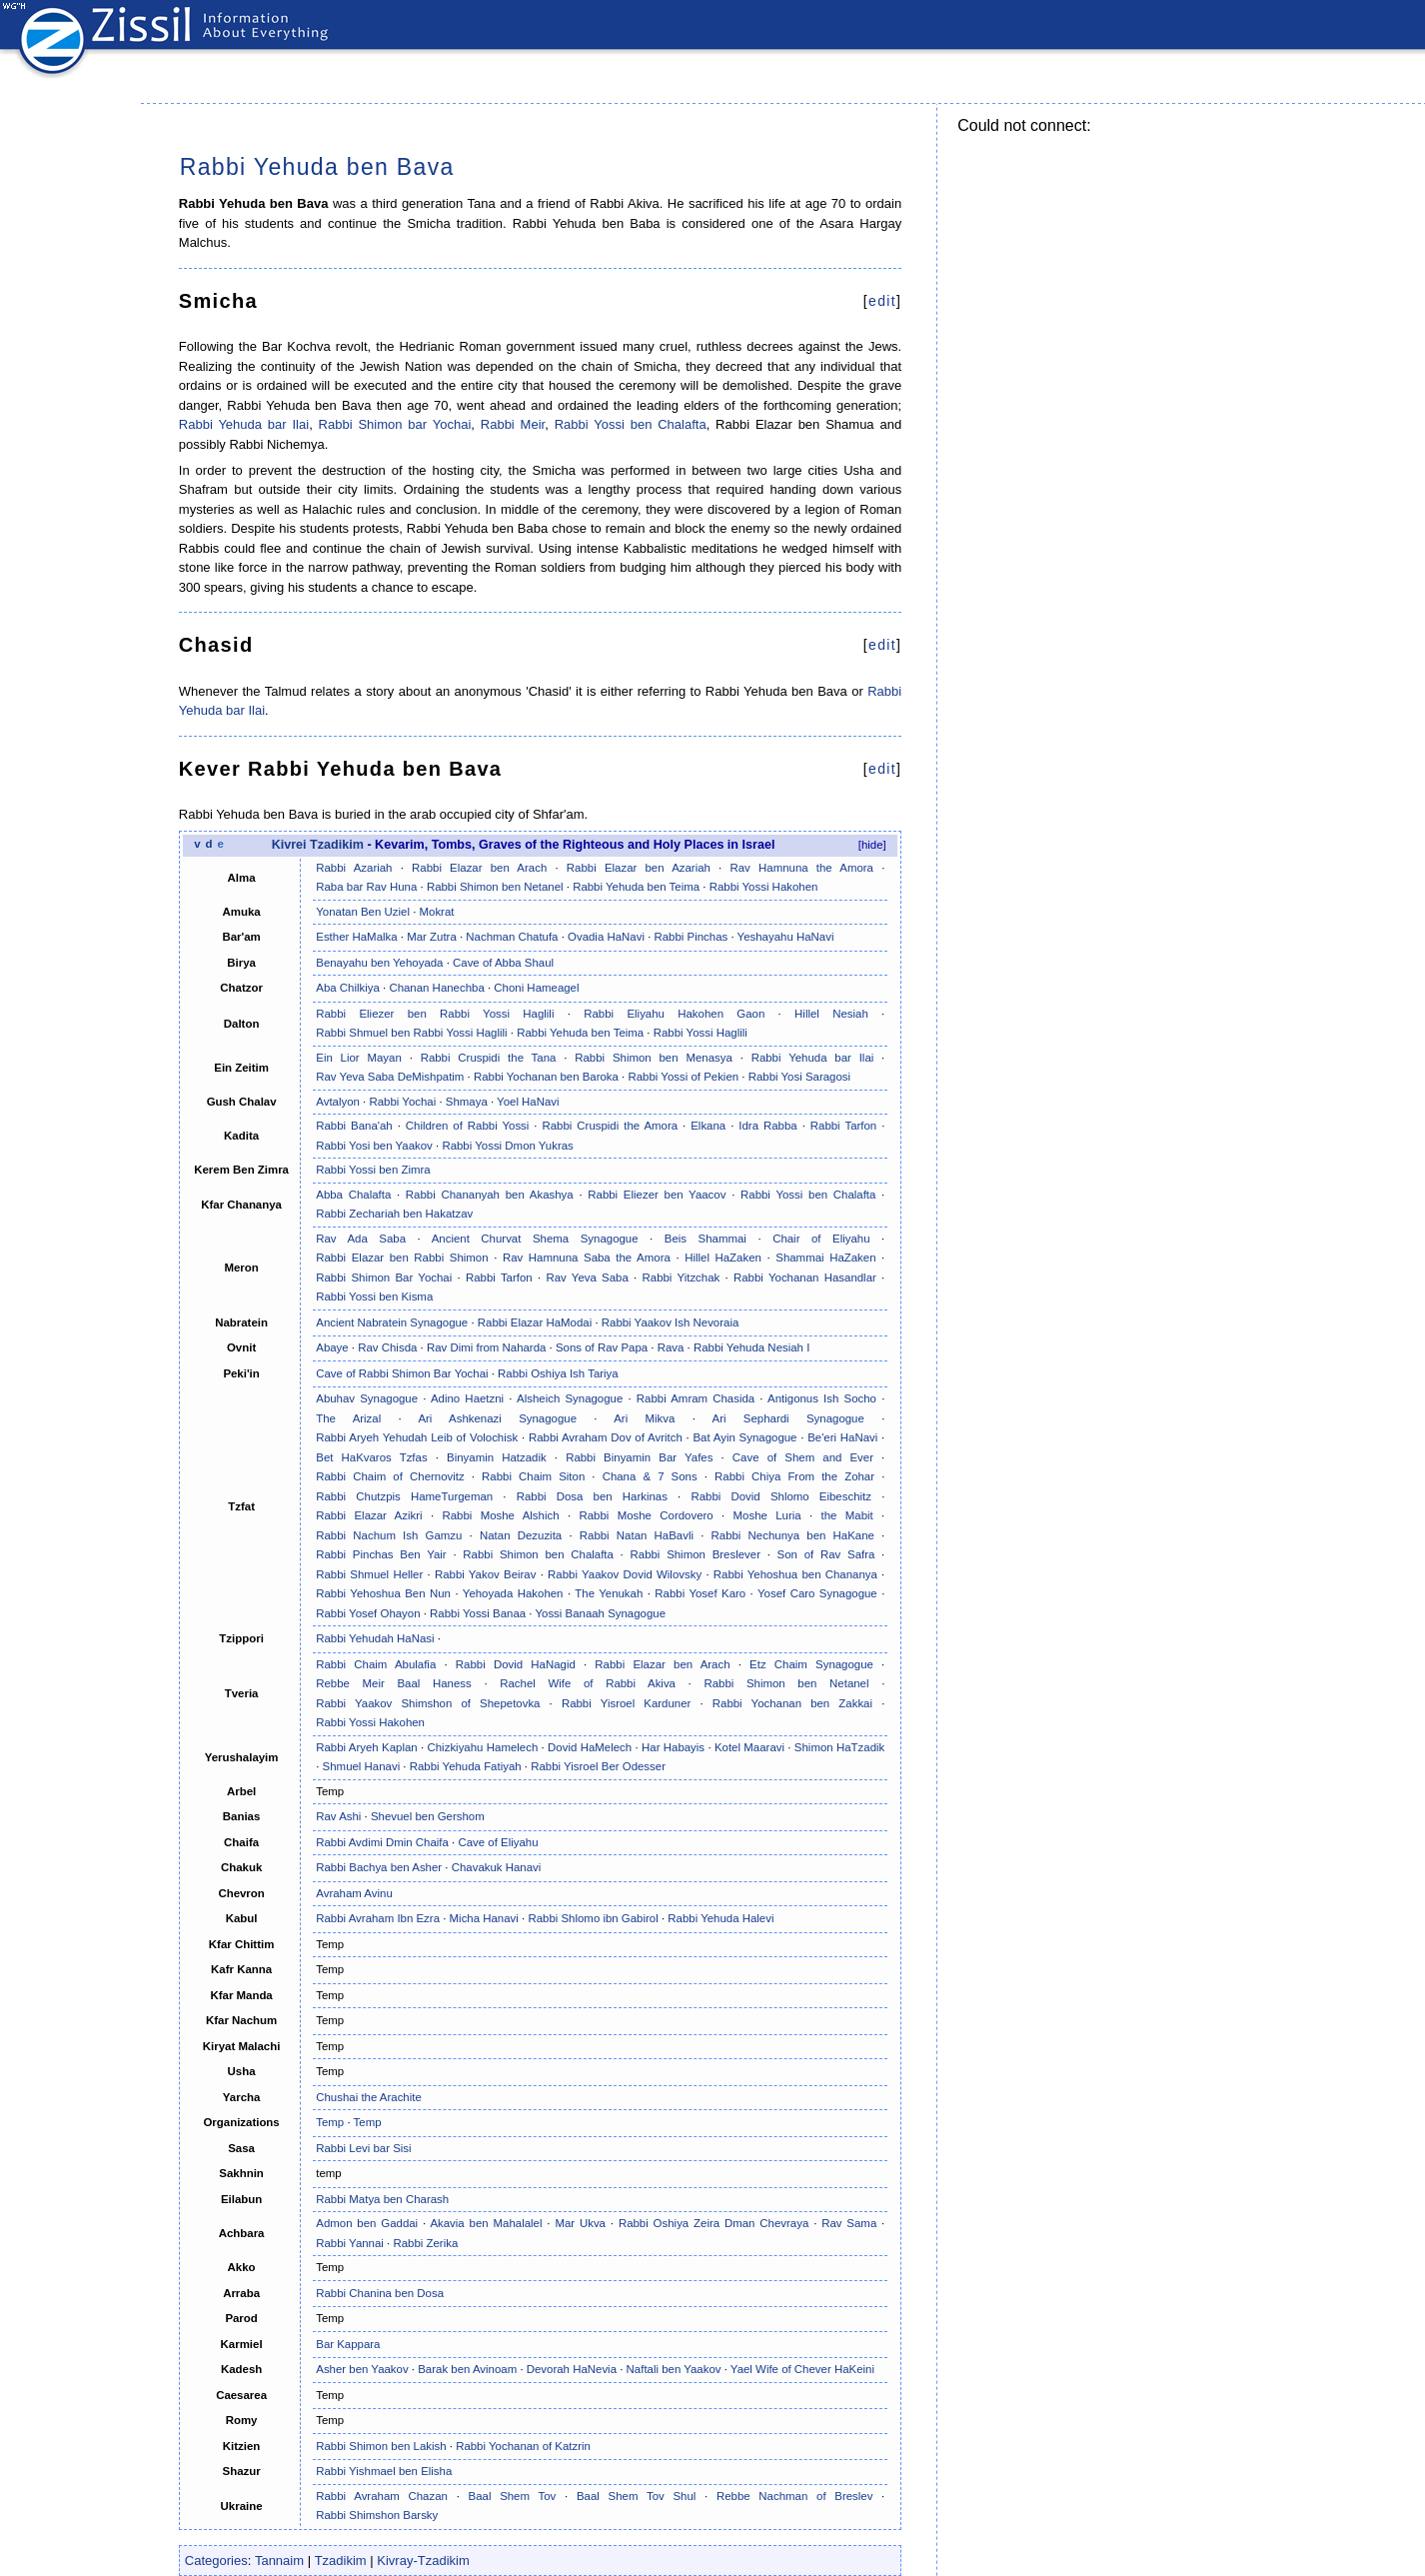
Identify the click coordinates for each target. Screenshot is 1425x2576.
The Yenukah (609, 1593)
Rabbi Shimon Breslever (695, 1554)
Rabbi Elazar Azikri (369, 1515)
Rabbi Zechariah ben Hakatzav (394, 1214)
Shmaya (467, 1102)
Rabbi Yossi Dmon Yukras (507, 1146)
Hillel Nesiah (831, 1014)
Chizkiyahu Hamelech (483, 1747)
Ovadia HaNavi (606, 937)
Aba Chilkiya (348, 988)
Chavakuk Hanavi (497, 1867)
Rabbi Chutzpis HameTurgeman (404, 1496)
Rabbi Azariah (354, 868)
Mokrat (437, 912)
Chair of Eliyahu (820, 1239)
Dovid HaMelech (590, 1747)
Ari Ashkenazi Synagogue (497, 1418)
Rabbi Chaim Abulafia (376, 1664)
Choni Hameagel (536, 988)
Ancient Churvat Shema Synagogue (535, 1239)
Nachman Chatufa (512, 937)
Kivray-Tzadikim (423, 2560)
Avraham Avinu (354, 1893)
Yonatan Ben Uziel (363, 912)
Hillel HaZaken (723, 1258)
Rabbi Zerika (425, 2243)
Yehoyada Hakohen (513, 1593)
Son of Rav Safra (826, 1554)
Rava (671, 1347)
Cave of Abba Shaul (503, 963)
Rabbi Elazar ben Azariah (639, 868)
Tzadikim (341, 2560)
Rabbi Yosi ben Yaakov (374, 1146)
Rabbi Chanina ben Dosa (380, 2293)
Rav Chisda (387, 1347)
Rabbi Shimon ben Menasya (653, 1058)
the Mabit (847, 1515)
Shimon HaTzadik (839, 1747)
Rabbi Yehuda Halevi (720, 1918)
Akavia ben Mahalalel (486, 2223)
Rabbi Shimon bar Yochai (395, 424)
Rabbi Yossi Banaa (478, 1613)
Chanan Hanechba (436, 988)
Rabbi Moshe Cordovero (645, 1515)
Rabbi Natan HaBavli (637, 1535)
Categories (216, 2560)
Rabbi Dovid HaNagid (516, 1664)
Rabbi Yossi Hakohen (764, 887)
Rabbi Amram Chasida (695, 1398)
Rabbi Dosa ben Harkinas (592, 1496)
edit (882, 301)
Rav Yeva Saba (587, 1278)
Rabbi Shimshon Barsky (377, 2515)
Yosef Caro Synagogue (817, 1593)
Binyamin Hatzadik (497, 1457)
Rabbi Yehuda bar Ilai (244, 424)
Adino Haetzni (467, 1398)
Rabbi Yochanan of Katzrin (523, 2446)
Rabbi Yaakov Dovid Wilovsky (625, 1574)
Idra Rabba (767, 1126)
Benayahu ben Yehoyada (379, 963)
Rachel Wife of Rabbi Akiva (588, 1683)
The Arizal (348, 1418)
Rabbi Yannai (350, 2243)
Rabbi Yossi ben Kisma (374, 1296)
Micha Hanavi (484, 1918)
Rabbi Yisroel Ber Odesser (598, 1766)
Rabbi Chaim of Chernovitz (390, 1476)
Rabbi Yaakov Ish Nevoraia (670, 1322)
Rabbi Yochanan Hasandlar (804, 1278)
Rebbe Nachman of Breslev (794, 2496)
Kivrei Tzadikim (318, 845)
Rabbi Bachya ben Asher (379, 1867)
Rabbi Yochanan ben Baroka (546, 1077)
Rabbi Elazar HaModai (535, 1322)
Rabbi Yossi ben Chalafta (631, 424)
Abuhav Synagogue (367, 1398)
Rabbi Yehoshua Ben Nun (383, 1593)
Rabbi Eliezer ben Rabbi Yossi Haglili (435, 1014)
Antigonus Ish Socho (821, 1398)
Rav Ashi (338, 1816)
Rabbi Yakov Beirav (486, 1574)
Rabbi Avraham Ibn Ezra (378, 1918)
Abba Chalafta (353, 1195)
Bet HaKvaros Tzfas (371, 1457)
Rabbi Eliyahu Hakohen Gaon (674, 1014)
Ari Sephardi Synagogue (788, 1418)
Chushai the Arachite (369, 2097)
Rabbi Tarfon (843, 1126)
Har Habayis (673, 1747)
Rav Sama (848, 2223)
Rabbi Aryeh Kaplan (366, 1747)
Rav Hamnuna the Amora (800, 868)
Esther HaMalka (356, 937)
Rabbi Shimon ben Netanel (495, 887)
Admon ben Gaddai (367, 2223)
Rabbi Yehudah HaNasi (375, 1638)
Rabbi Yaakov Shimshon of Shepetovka (428, 1703)
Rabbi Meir (513, 424)
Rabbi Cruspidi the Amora (610, 1126)
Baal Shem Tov (513, 2496)
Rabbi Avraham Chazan (382, 2496)
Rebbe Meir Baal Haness (394, 1683)
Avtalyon (338, 1102)
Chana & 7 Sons (650, 1476)
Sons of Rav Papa (602, 1347)
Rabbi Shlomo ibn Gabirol (593, 1918)
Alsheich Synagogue (570, 1398)
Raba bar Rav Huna (366, 887)
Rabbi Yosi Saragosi (799, 1077)
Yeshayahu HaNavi (785, 937)
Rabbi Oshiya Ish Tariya (558, 1373)
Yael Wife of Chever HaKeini (802, 2369)
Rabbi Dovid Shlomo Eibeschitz (781, 1496)
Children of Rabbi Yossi (468, 1126)
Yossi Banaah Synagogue (600, 1613)
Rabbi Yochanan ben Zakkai (792, 1703)
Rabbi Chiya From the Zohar (794, 1476)
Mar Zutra (432, 937)
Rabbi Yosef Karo (700, 1593)
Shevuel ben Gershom (428, 1816)
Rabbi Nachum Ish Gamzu (389, 1535)
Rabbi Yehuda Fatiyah (466, 1766)
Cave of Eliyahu (498, 1842)
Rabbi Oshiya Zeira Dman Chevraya (713, 2223)
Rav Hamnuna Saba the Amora (587, 1258)
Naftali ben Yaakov (674, 2369)
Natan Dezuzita (521, 1535)
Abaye (332, 1347)
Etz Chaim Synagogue (811, 1664)
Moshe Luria (767, 1515)
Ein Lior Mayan (359, 1058)
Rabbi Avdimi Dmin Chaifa (382, 1842)
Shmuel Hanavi (362, 1766)
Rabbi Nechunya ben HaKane (793, 1535)
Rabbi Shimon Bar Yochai (384, 1278)
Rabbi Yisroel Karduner (626, 1703)
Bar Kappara (348, 2344)
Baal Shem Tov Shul (636, 2496)
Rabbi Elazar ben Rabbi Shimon (402, 1258)
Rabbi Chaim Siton (533, 1476)
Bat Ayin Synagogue (744, 1437)
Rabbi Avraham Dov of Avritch (606, 1437)
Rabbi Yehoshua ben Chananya (795, 1574)
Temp (330, 2122)
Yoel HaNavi (528, 1102)
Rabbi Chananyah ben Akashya (490, 1195)
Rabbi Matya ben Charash (382, 2199)
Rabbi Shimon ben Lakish (381, 2446)
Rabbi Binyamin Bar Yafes (639, 1457)
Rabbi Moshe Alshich (500, 1515)
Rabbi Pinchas (691, 937)
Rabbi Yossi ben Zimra (373, 1170)
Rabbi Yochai (402, 1102)
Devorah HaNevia (572, 2369)
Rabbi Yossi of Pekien (683, 1077)
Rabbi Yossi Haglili (700, 1033)
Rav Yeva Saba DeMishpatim (390, 1077)
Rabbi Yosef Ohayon (368, 1613)
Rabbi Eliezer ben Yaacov (656, 1195)
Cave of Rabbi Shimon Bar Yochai (402, 1373)
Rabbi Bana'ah (354, 1126)
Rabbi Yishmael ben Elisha (384, 2471)
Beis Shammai (705, 1239)
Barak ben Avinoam (467, 2369)
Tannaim (279, 2560)
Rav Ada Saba (361, 1239)
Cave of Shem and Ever (802, 1457)
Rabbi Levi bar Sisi (363, 2148)
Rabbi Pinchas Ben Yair (381, 1554)
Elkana (708, 1126)
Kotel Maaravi (749, 1747)
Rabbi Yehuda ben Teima (636, 887)
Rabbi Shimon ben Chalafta (538, 1554)
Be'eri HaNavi (842, 1437)
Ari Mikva (644, 1418)
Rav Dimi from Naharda (487, 1347)
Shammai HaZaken (825, 1258)
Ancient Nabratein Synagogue (392, 1322)
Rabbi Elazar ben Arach (479, 868)
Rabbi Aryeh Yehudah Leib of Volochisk (417, 1437)
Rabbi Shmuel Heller (369, 1574)
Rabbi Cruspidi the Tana (489, 1058)
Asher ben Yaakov (362, 2369)
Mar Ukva (580, 2223)
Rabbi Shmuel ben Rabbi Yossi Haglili (411, 1033)
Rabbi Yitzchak (681, 1278)
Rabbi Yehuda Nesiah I (751, 1347)
